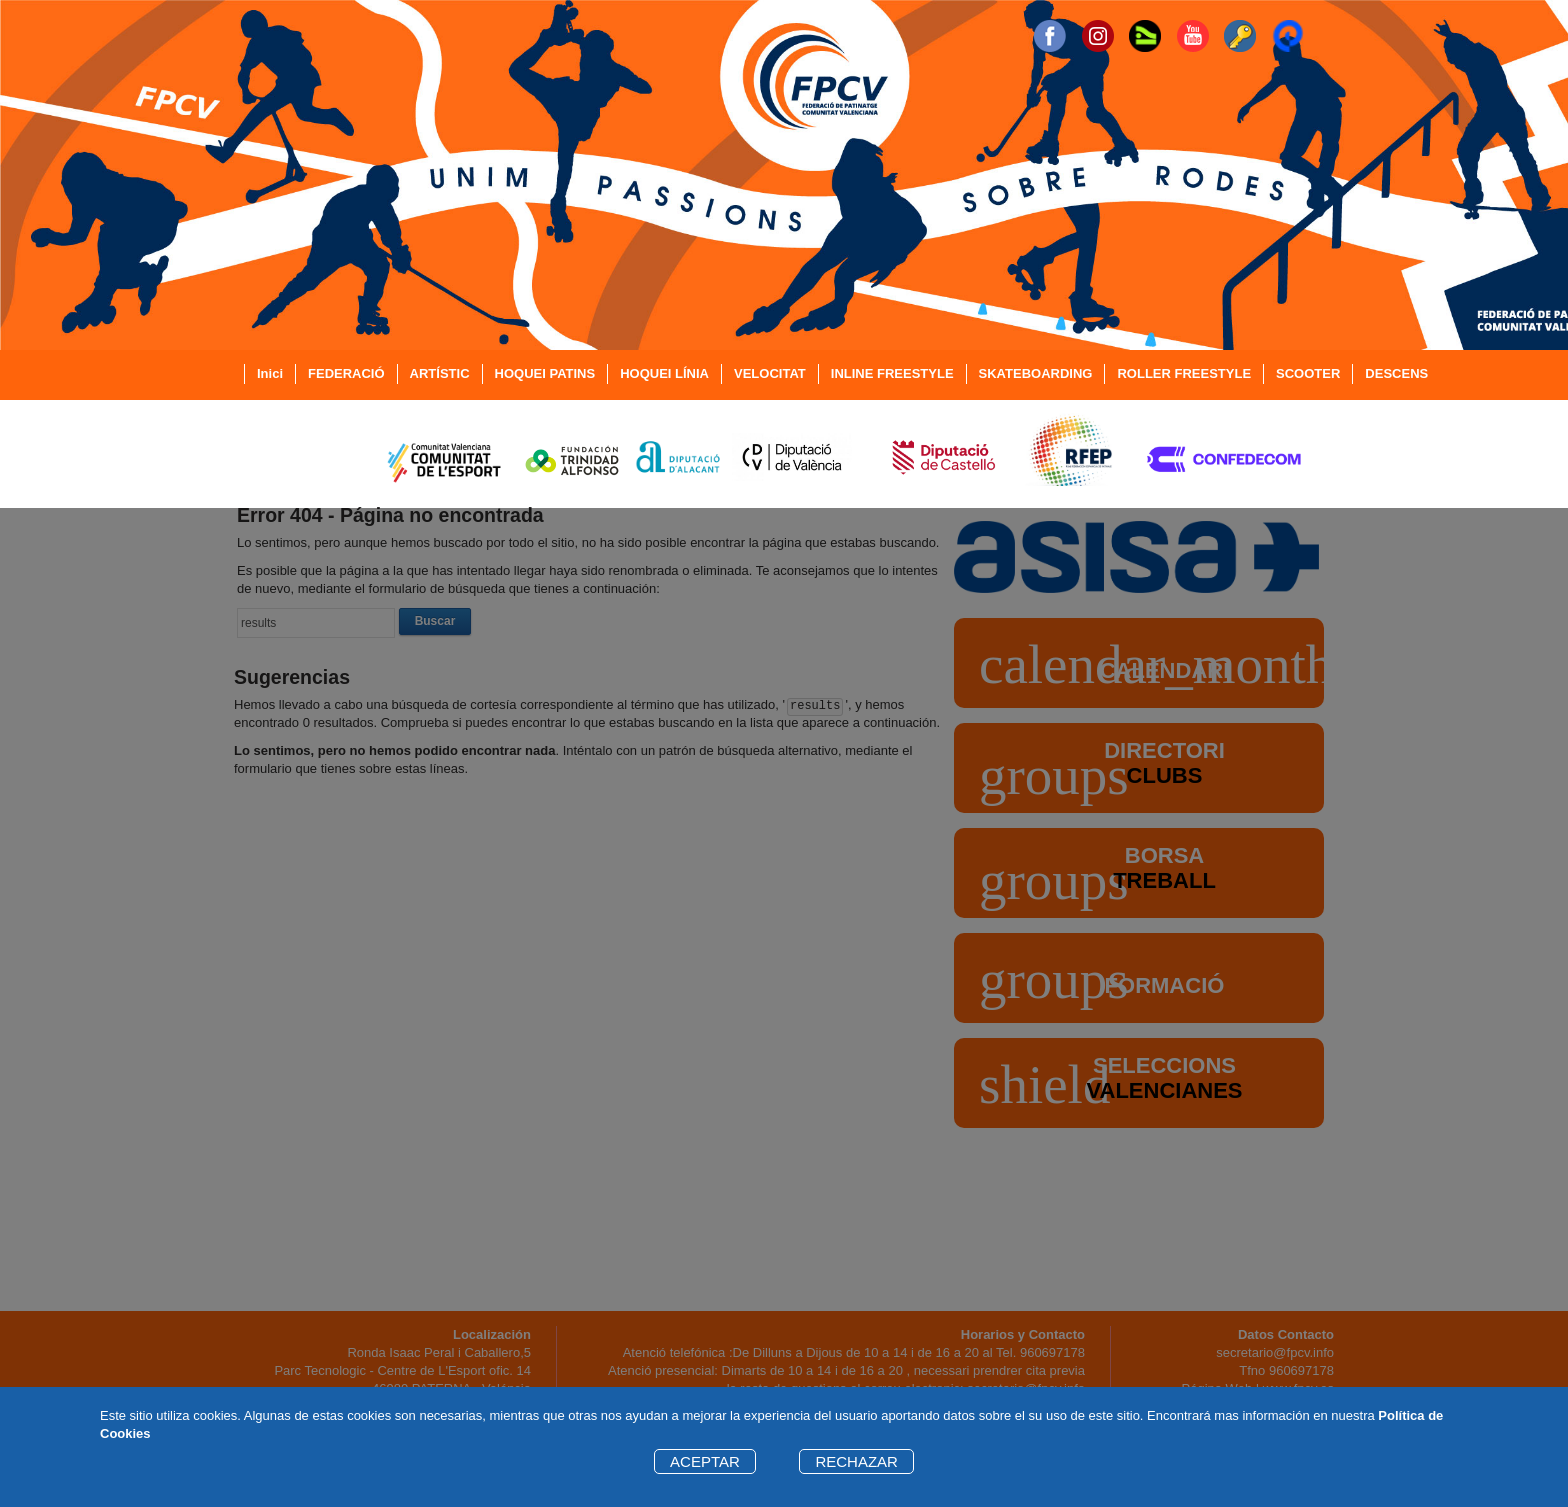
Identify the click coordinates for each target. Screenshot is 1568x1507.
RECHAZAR (856, 1461)
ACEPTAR (705, 1461)
